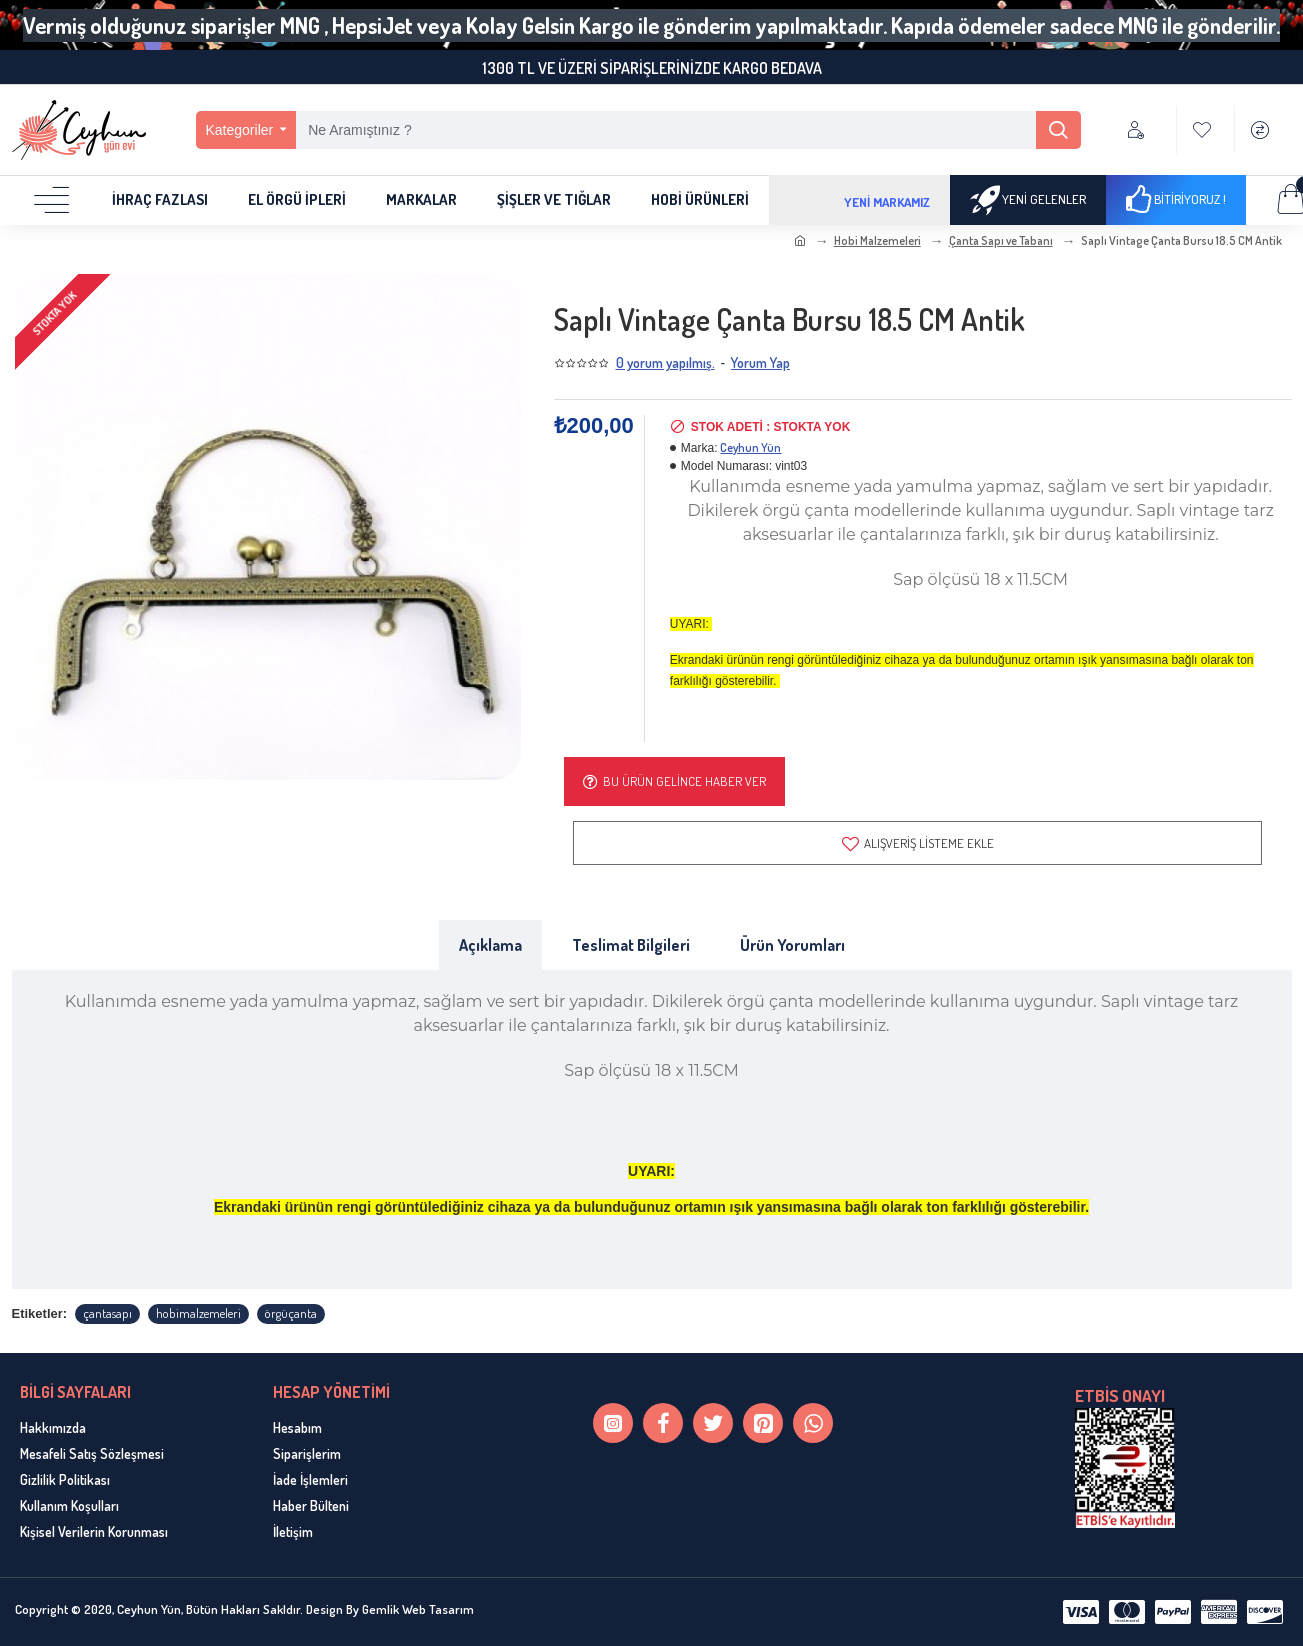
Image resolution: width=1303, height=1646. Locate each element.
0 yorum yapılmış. (665, 362)
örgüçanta (291, 1314)
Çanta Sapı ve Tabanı (1001, 240)
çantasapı (107, 1314)
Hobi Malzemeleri (877, 240)
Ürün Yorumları (792, 947)
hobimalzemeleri (198, 1314)
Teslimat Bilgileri (631, 947)
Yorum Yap (760, 362)
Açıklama (490, 947)
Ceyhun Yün (750, 447)
